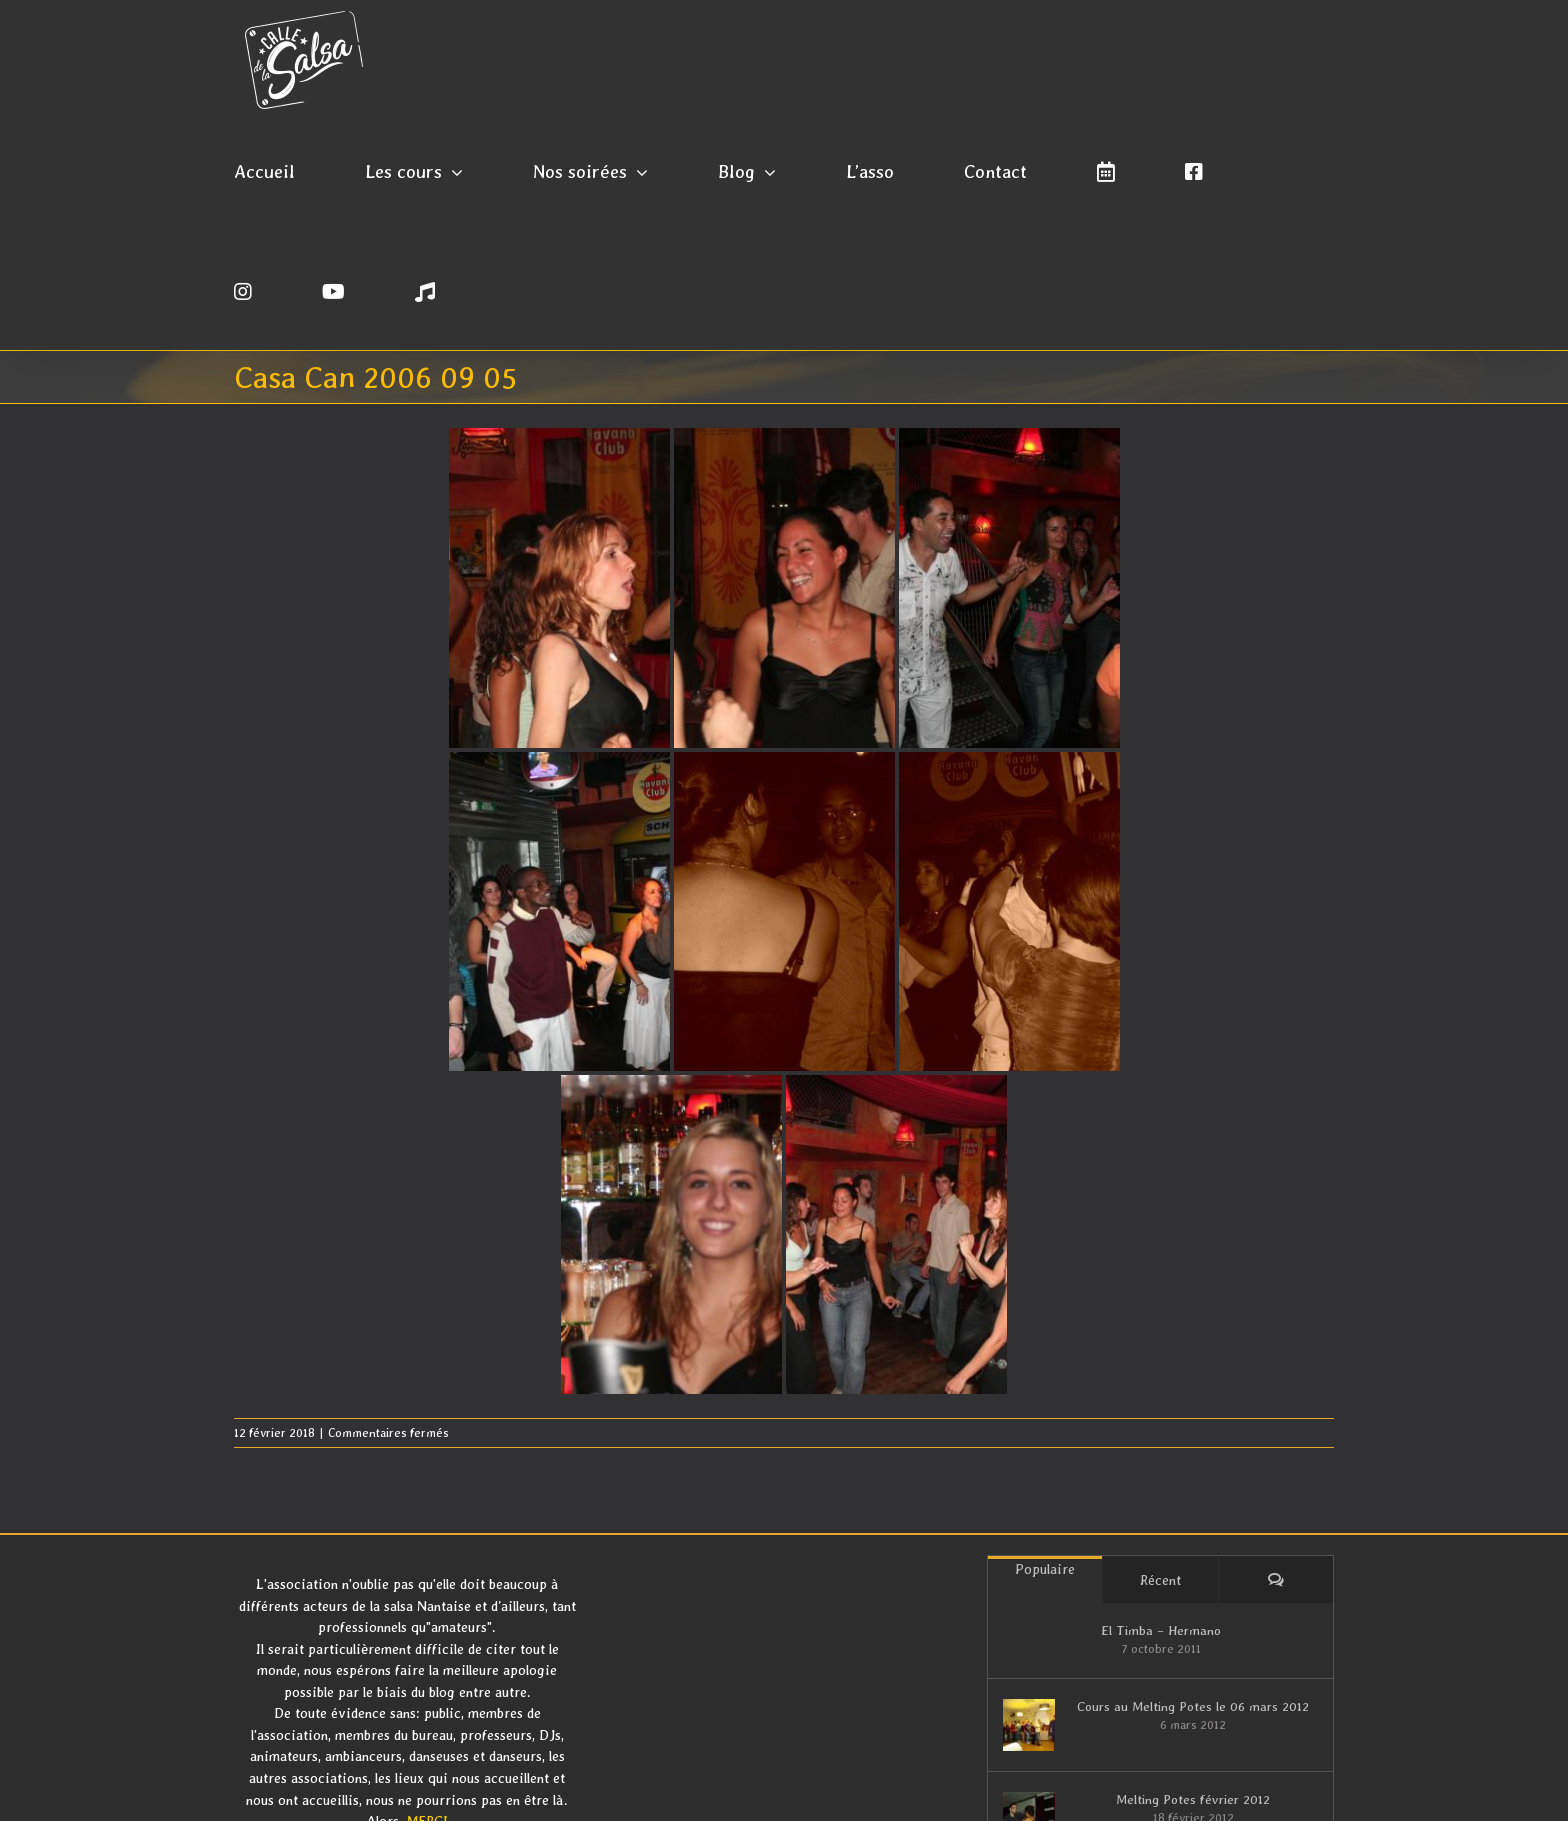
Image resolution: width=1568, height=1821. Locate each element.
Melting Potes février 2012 (1193, 1799)
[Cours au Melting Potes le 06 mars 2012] (1029, 1725)
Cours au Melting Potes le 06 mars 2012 (1193, 1706)
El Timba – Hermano (1161, 1630)
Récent (1160, 1580)
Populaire (1045, 1569)
